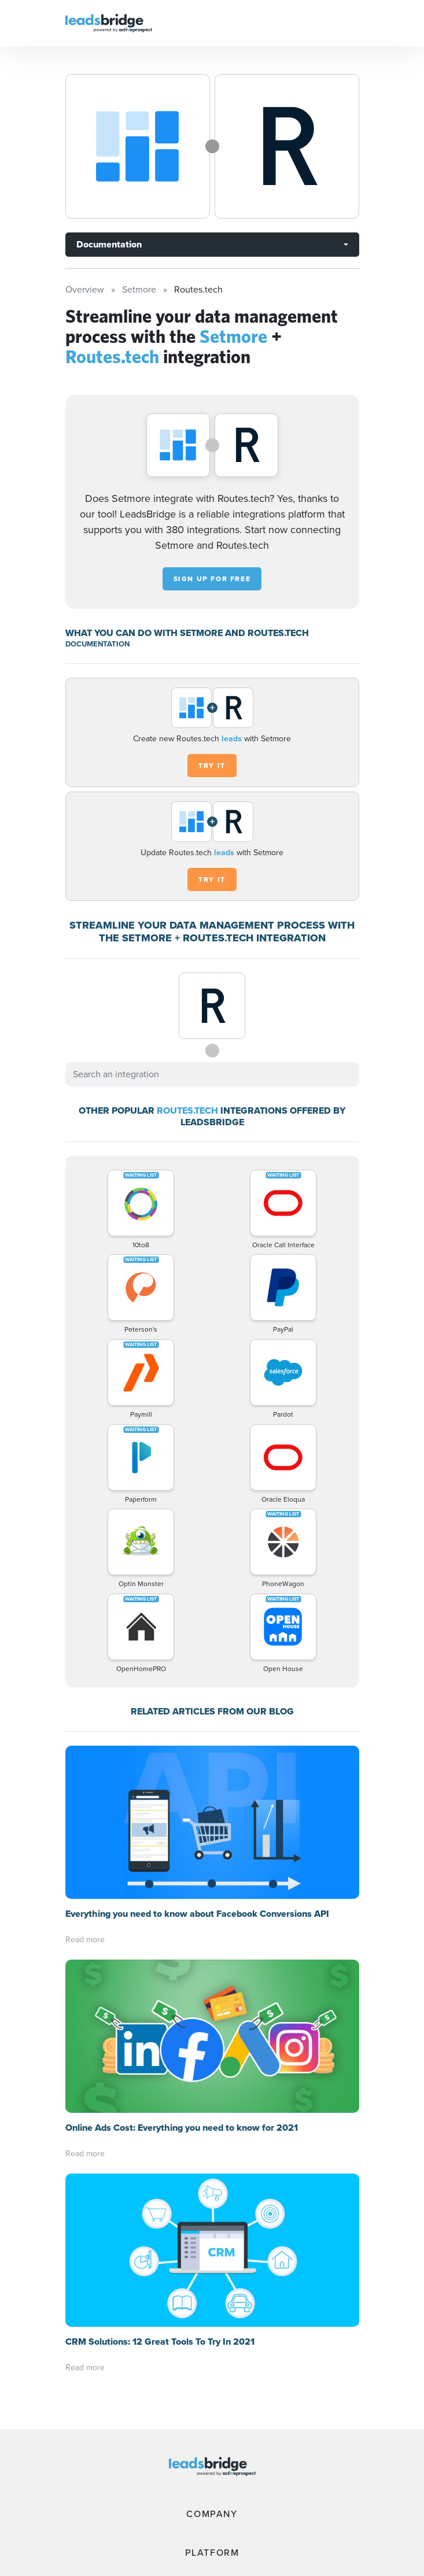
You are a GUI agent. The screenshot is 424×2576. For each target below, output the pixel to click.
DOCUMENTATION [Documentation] (97, 643)
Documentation (109, 244)
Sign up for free (212, 579)
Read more (85, 1940)
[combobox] (212, 1074)
